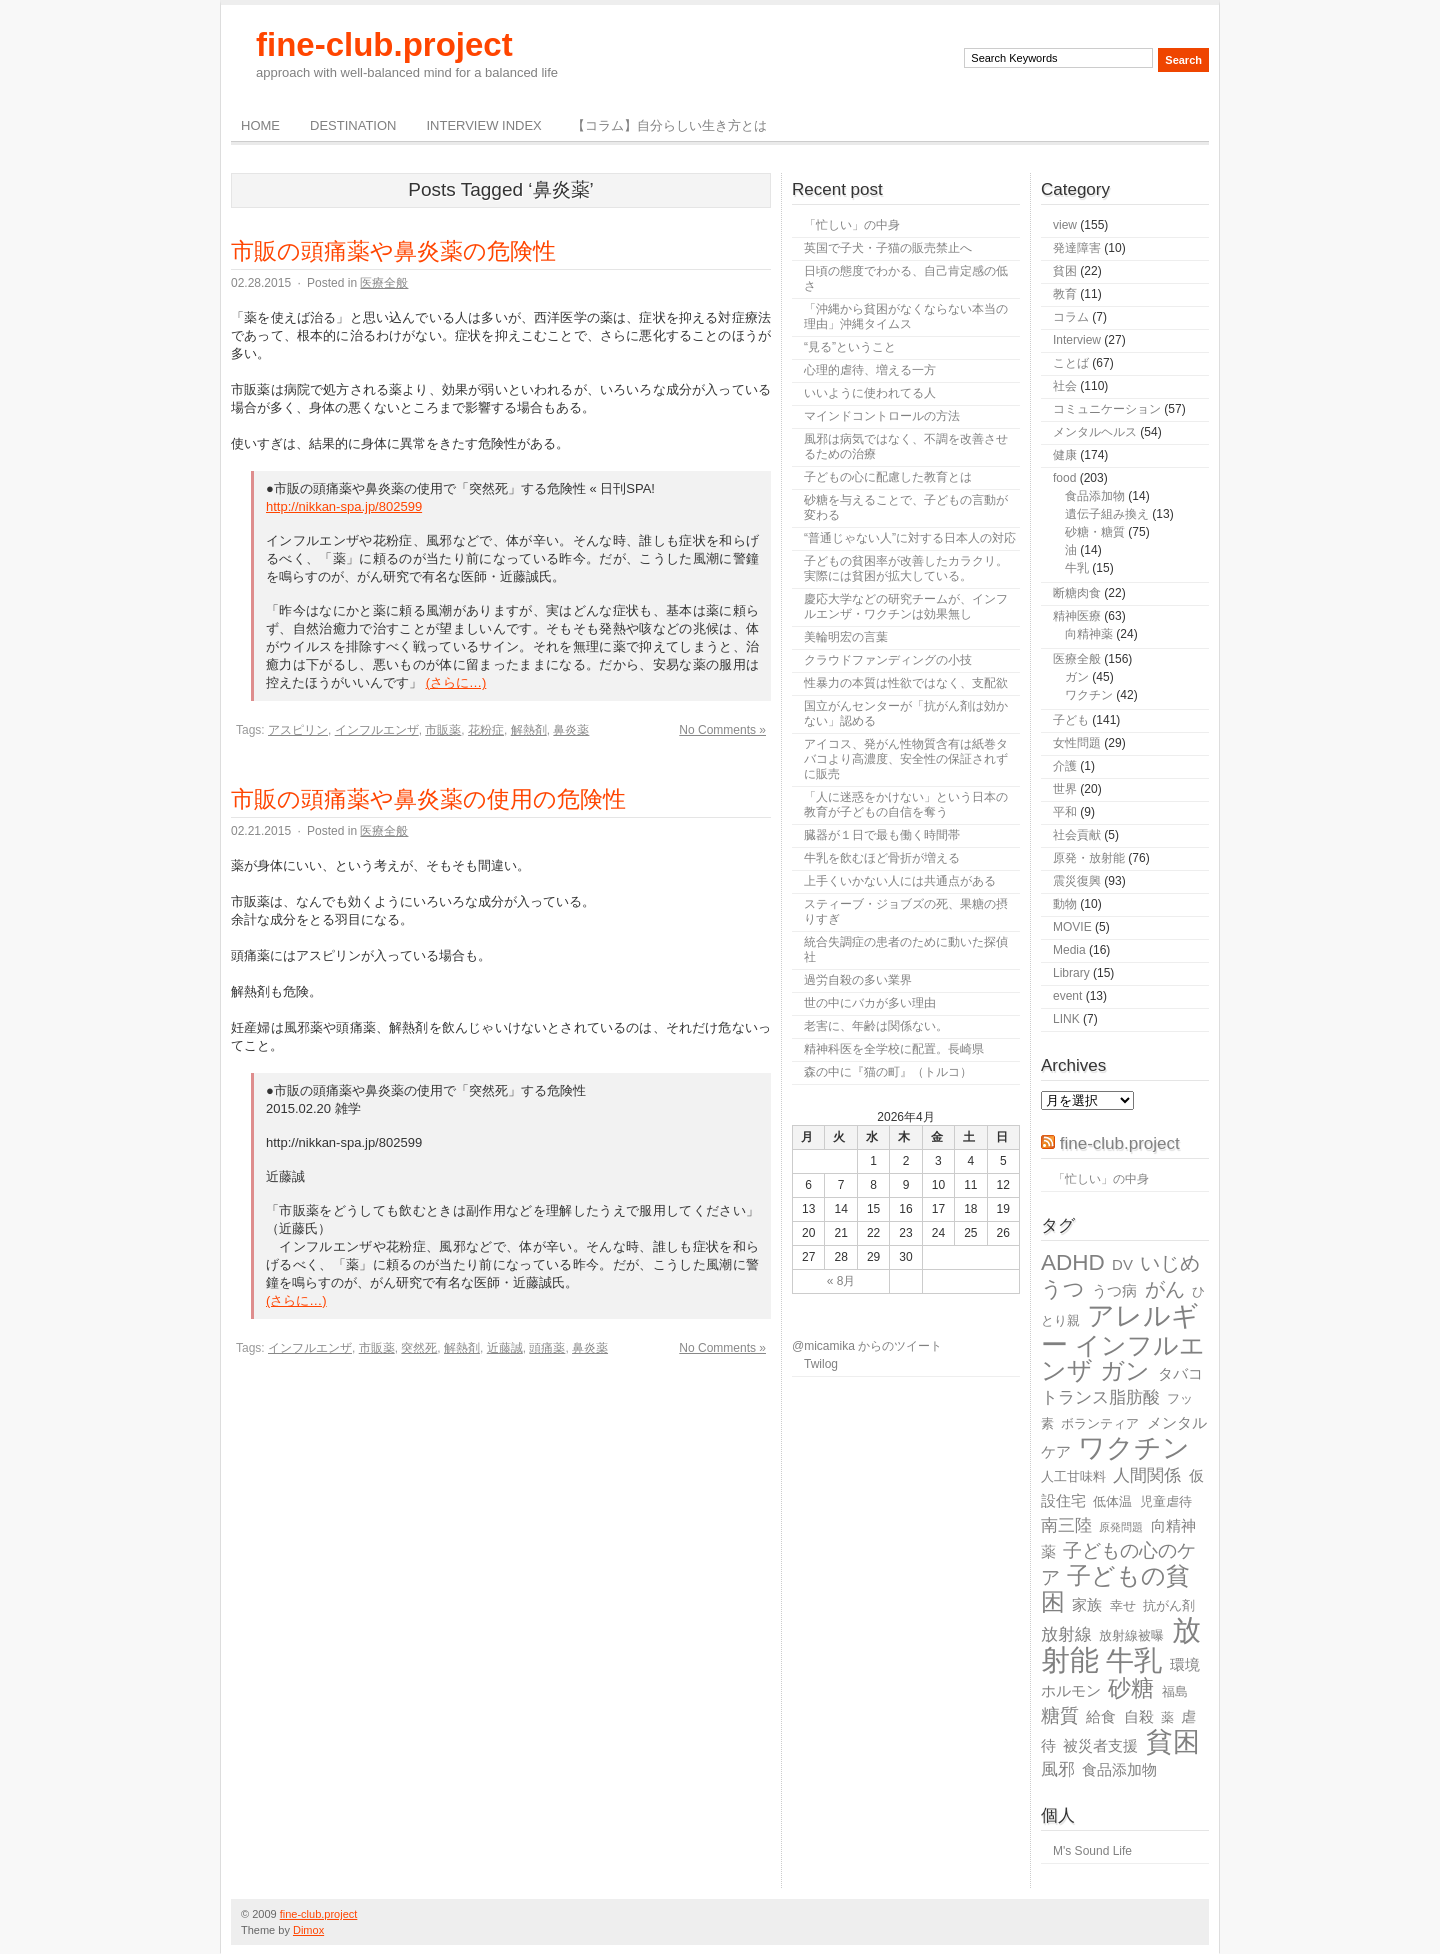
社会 (1065, 386)
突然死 (419, 1348)
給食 (1101, 1716)
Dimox (308, 1930)
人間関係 (1147, 1475)
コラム (1071, 317)
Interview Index (483, 125)
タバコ (1180, 1373)
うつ (1063, 1289)
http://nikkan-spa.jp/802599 (344, 506)
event (1067, 996)
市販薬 (443, 730)
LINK (1066, 1019)
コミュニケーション (1107, 409)
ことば (1071, 363)
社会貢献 (1077, 835)
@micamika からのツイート (867, 1346)
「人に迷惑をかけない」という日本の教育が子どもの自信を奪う (906, 804)
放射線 (1066, 1634)
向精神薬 (1089, 634)
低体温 (1112, 1501)
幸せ (1123, 1605)
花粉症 (486, 730)
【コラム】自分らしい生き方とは (669, 125)
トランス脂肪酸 (1100, 1397)
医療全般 (384, 283)
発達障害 (1077, 248)
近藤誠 (505, 1348)
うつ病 (1114, 1290)
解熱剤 (529, 730)
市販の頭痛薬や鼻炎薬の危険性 (393, 251)
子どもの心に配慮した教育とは (888, 477)
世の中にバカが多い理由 (870, 1003)
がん (1165, 1289)
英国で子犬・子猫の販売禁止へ (888, 248)
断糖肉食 (1077, 593)
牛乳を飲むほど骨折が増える (882, 858)
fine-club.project (384, 44)
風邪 (1058, 1769)
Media (1069, 950)
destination (353, 125)
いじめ (1170, 1263)
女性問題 (1077, 743)
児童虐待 (1166, 1501)
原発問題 (1121, 1527)
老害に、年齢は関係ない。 (876, 1026)
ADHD (1073, 1262)
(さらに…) (456, 682)
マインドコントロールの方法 (882, 416)
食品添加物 (1095, 496)
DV (1122, 1264)
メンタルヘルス (1095, 432)
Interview (1077, 340)
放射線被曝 (1131, 1635)
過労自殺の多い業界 (858, 980)
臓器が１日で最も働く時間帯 (882, 835)
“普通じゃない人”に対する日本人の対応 (910, 538)
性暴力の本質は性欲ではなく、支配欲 (906, 683)
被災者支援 (1100, 1745)
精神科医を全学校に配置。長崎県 (894, 1049)
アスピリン (298, 730)
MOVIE (1072, 927)
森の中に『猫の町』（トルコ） (888, 1072)
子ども (1071, 720)
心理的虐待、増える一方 (870, 370)
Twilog (821, 1364)
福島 (1175, 1691)
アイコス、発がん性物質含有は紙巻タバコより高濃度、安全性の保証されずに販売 (906, 759)
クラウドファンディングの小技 (888, 660)
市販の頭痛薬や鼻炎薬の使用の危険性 (428, 799)
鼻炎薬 (571, 730)
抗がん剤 (1169, 1605)
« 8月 (841, 1281)
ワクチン (1089, 695)
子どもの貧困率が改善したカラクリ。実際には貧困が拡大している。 (906, 568)
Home (260, 125)
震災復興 (1077, 881)
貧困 (1065, 271)
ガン (1077, 677)
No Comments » (722, 730)
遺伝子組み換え (1107, 514)
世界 (1065, 789)
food (1064, 478)
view (1065, 225)
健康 (1065, 455)
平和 (1065, 812)
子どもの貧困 (1115, 1588)
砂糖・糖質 (1095, 532)
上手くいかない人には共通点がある (900, 881)
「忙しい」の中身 (852, 225)
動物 (1065, 904)
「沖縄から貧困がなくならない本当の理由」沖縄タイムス (906, 316)
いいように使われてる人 (870, 393)
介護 (1065, 766)
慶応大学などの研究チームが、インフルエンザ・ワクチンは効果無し (906, 606)
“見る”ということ (850, 347)
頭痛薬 (547, 1348)
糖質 (1060, 1715)
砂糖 (1131, 1688)
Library (1071, 973)
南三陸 (1066, 1525)
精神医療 (1077, 616)
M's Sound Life (1092, 1851)
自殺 (1139, 1716)
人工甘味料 (1073, 1476)
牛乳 (1077, 568)
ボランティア (1100, 1423)
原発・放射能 (1089, 858)
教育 (1065, 294)
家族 (1087, 1604)
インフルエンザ (377, 730)
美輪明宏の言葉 (846, 637)
